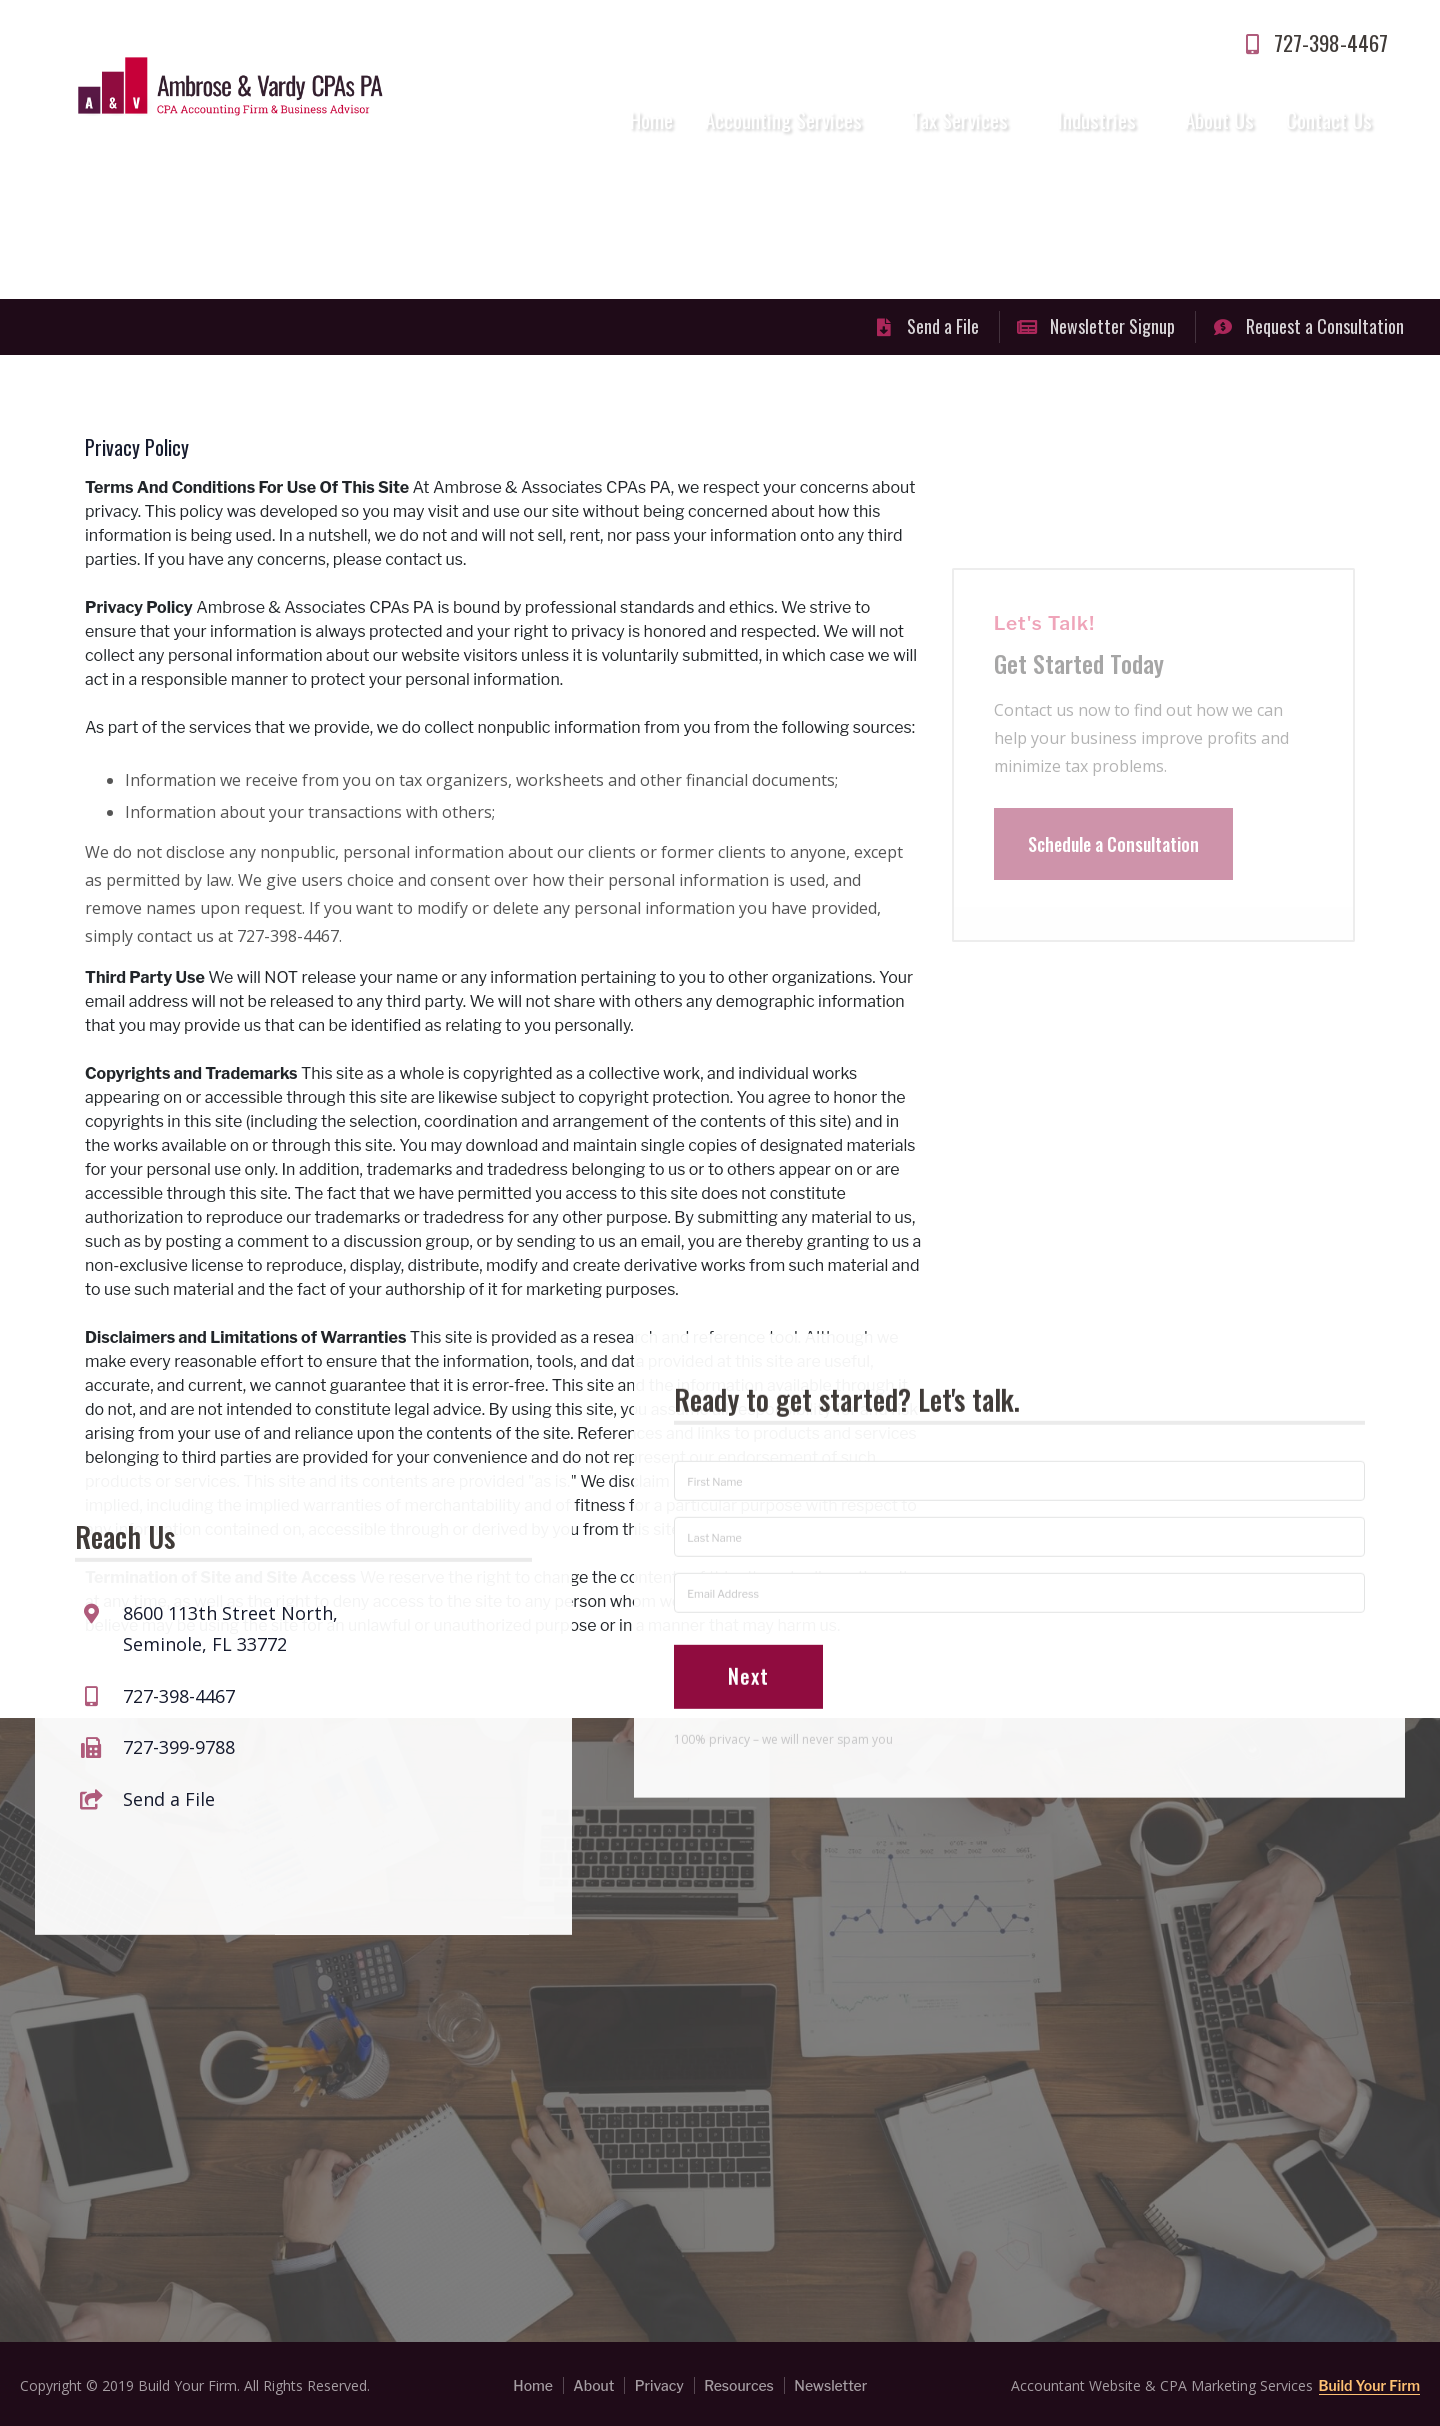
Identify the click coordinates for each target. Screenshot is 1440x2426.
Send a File (926, 326)
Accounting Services (783, 119)
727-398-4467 (1314, 42)
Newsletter (830, 2385)
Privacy (659, 2385)
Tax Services (959, 119)
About (593, 2385)
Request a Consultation (1308, 326)
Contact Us (1329, 119)
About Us (1219, 119)
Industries (1097, 119)
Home (651, 119)
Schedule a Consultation (1113, 871)
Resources (739, 2385)
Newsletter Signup (1096, 326)
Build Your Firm (1369, 2385)
